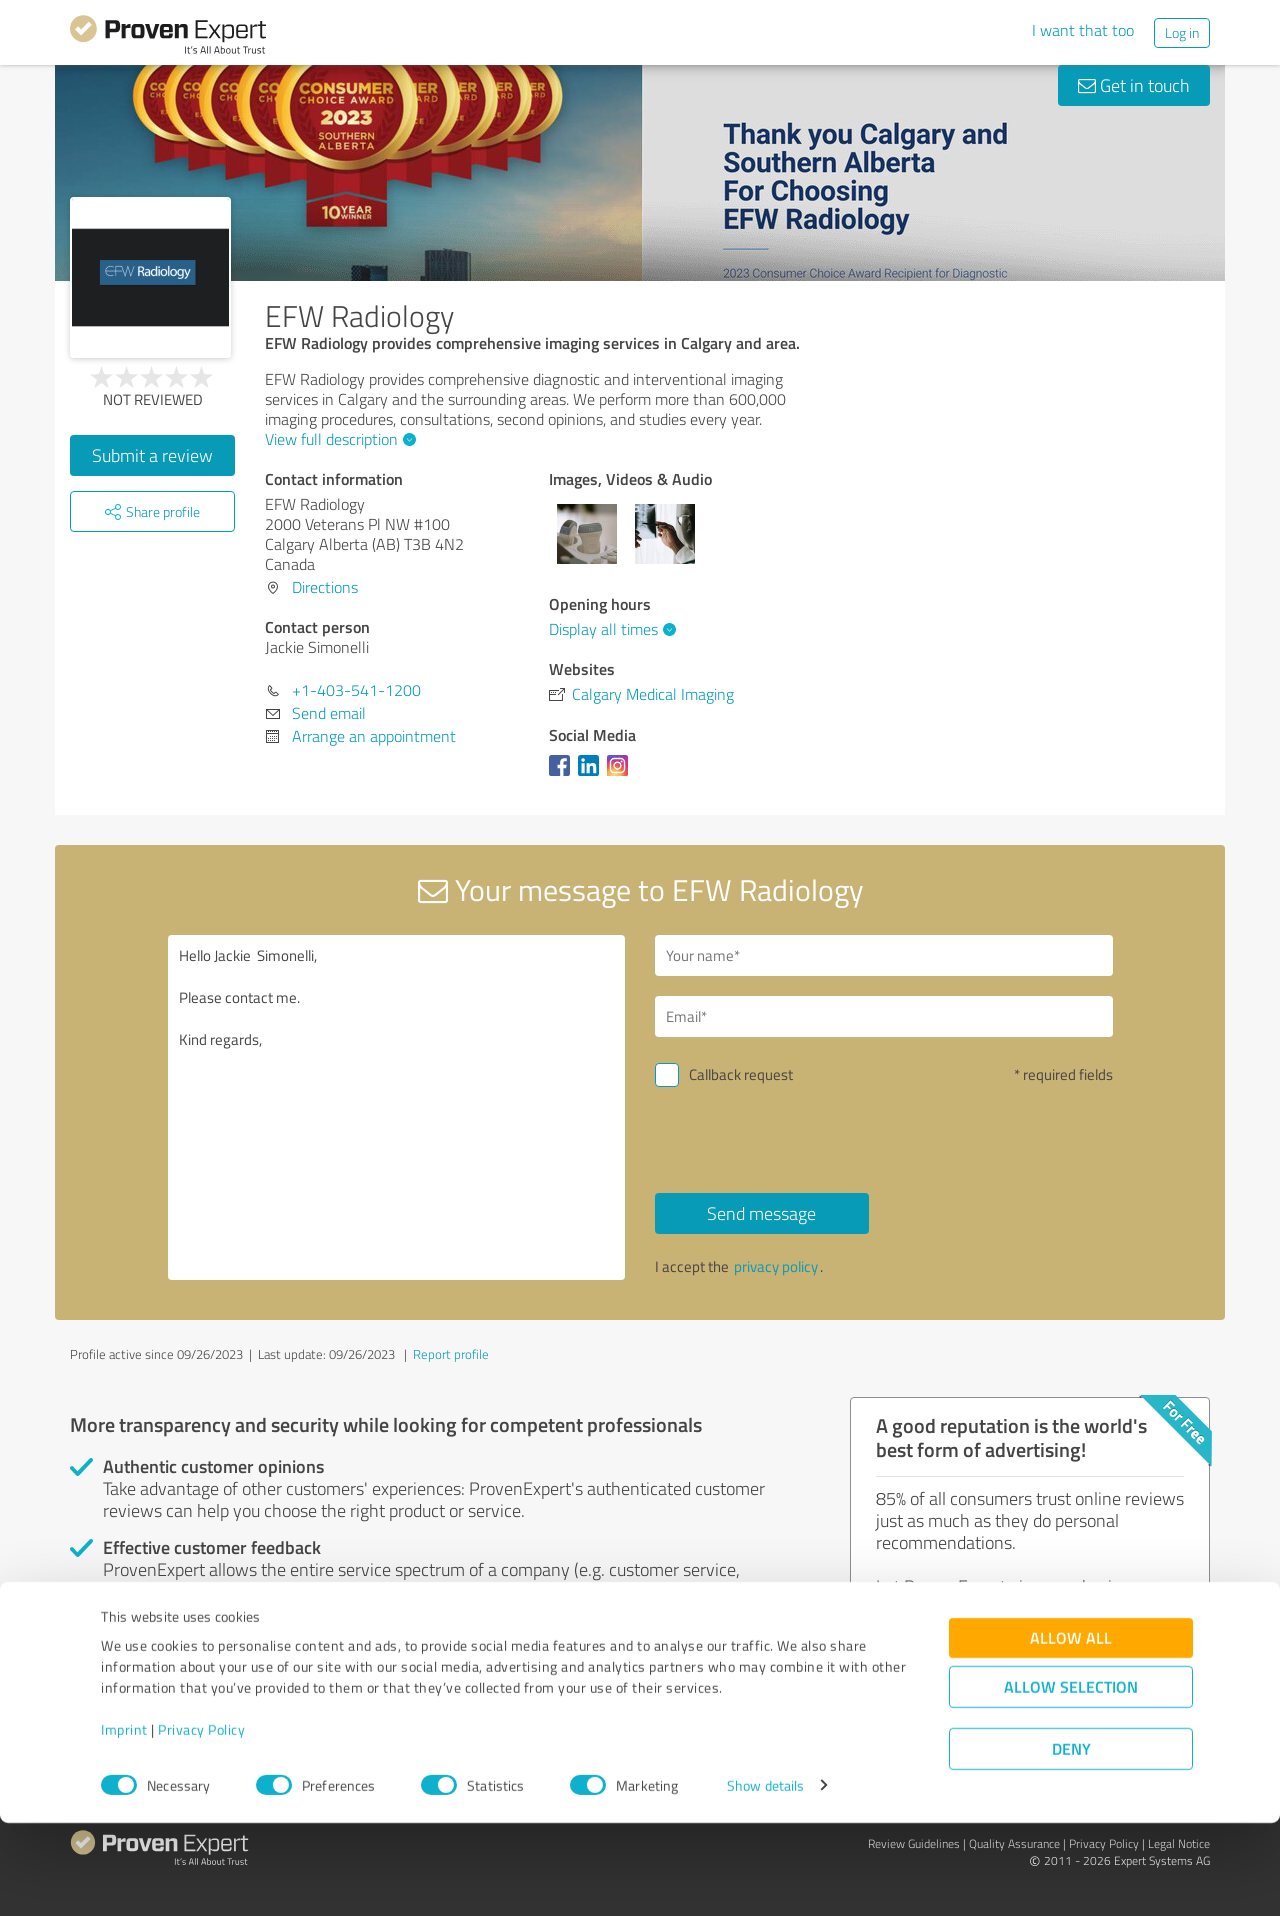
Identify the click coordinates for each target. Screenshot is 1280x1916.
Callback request (741, 1074)
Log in (1182, 32)
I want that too (1083, 30)
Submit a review (152, 455)
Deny (1071, 1841)
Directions (325, 587)
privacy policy (776, 1266)
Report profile (451, 1354)
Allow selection (1071, 1779)
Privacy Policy (201, 1822)
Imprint (124, 1822)
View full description (338, 439)
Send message (761, 1213)
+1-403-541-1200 (356, 690)
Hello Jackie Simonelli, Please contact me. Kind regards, (397, 1107)
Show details (765, 1878)
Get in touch (1134, 85)
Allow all (1071, 1730)
